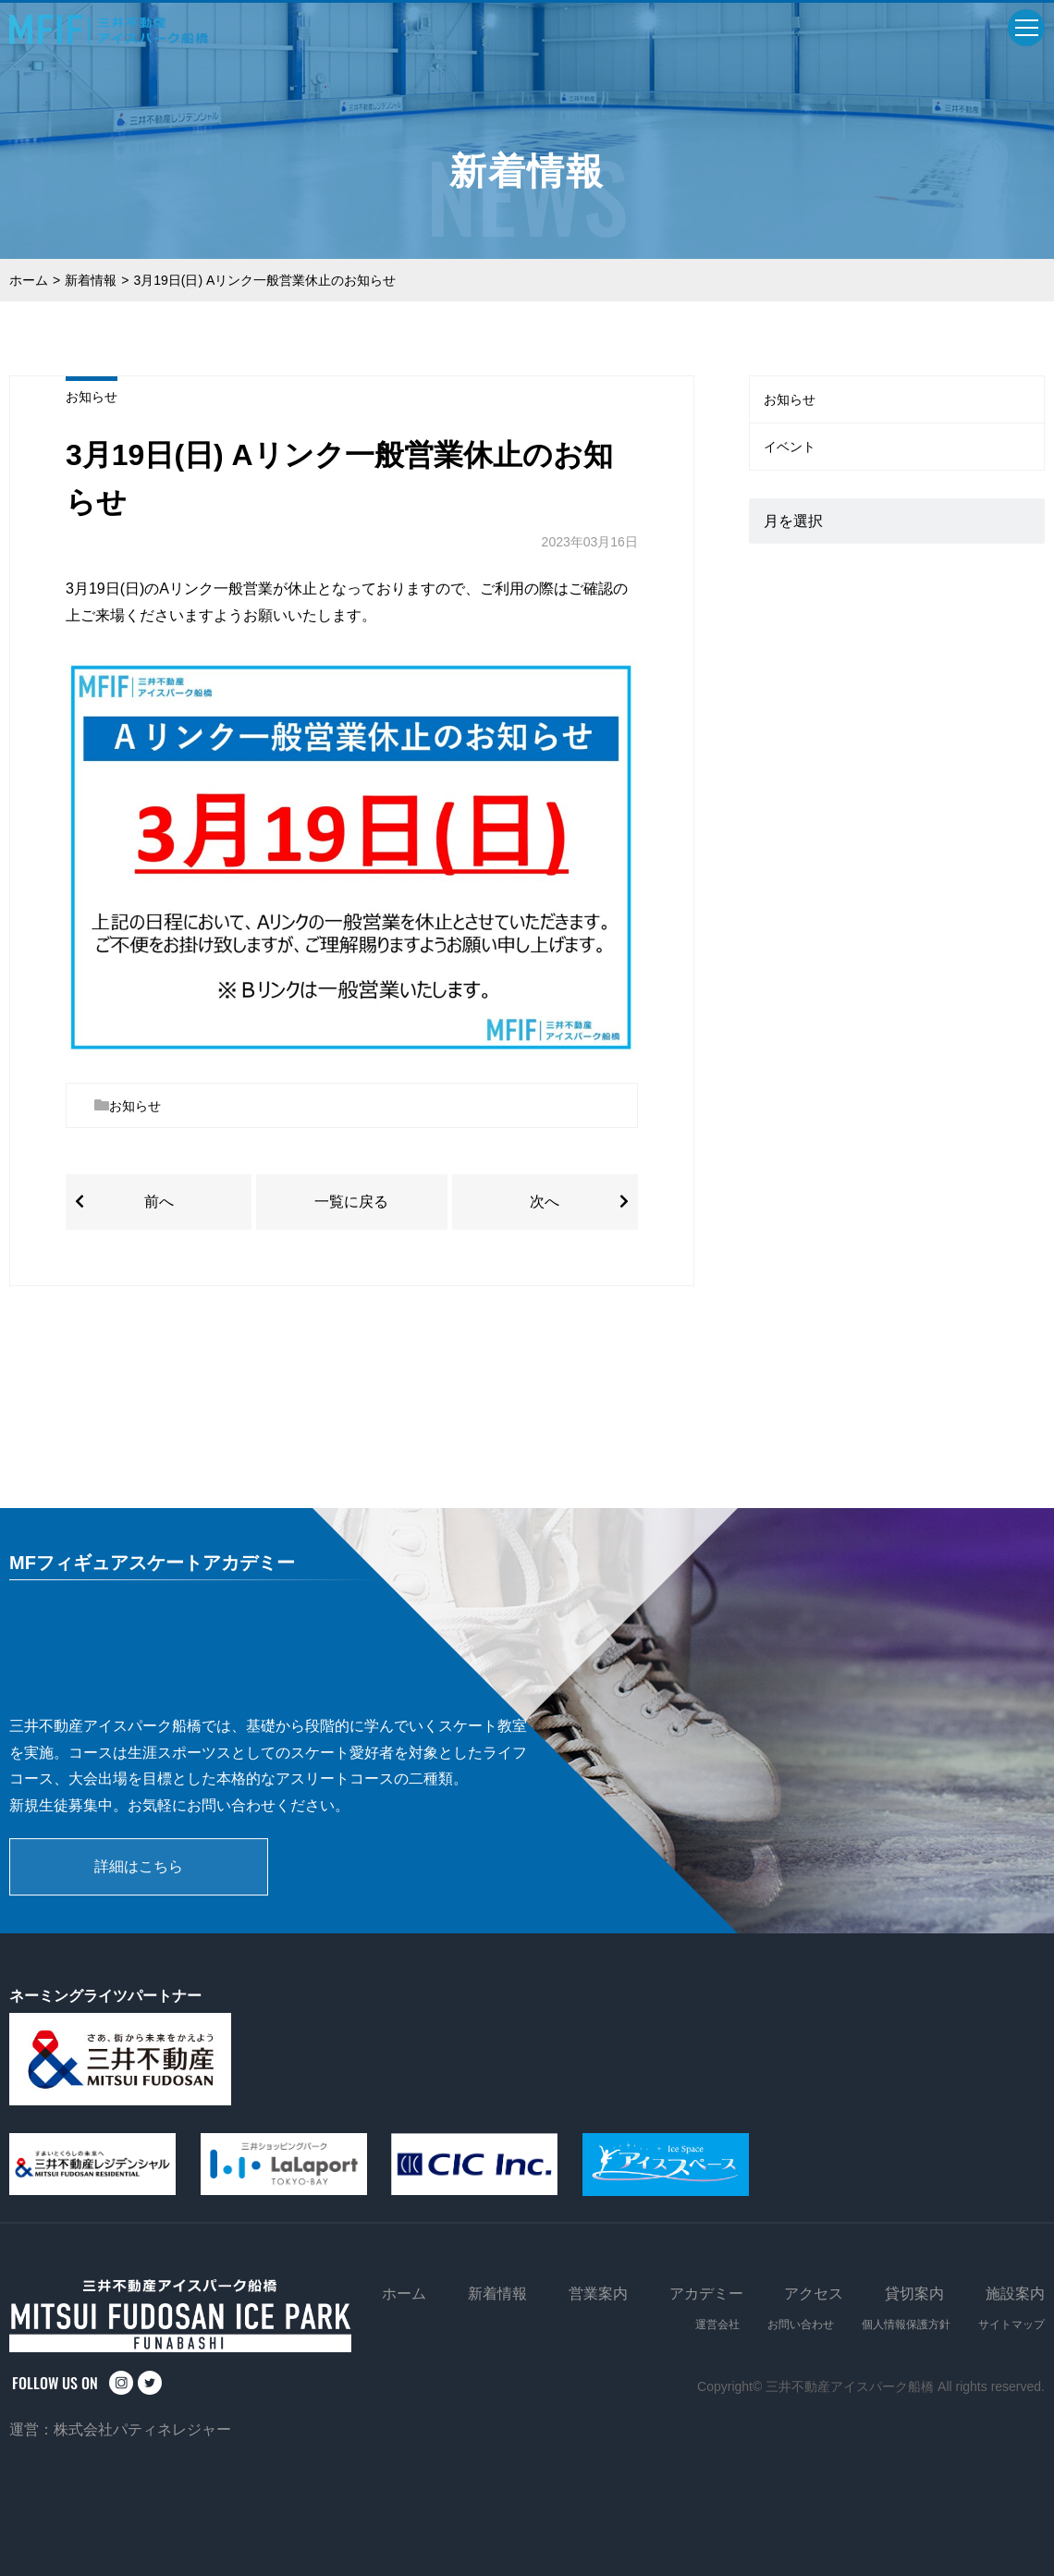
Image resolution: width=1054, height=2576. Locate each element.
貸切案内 (914, 2293)
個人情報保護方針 (906, 2324)
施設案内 (1015, 2293)
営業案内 (598, 2293)
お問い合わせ (800, 2324)
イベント (789, 446)
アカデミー (706, 2293)
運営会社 (717, 2324)
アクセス (813, 2293)
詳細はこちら (138, 1866)
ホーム (28, 280)
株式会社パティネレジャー (142, 2429)
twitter (150, 2383)
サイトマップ (1011, 2324)
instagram (121, 2383)
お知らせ (91, 396)
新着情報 (90, 280)
